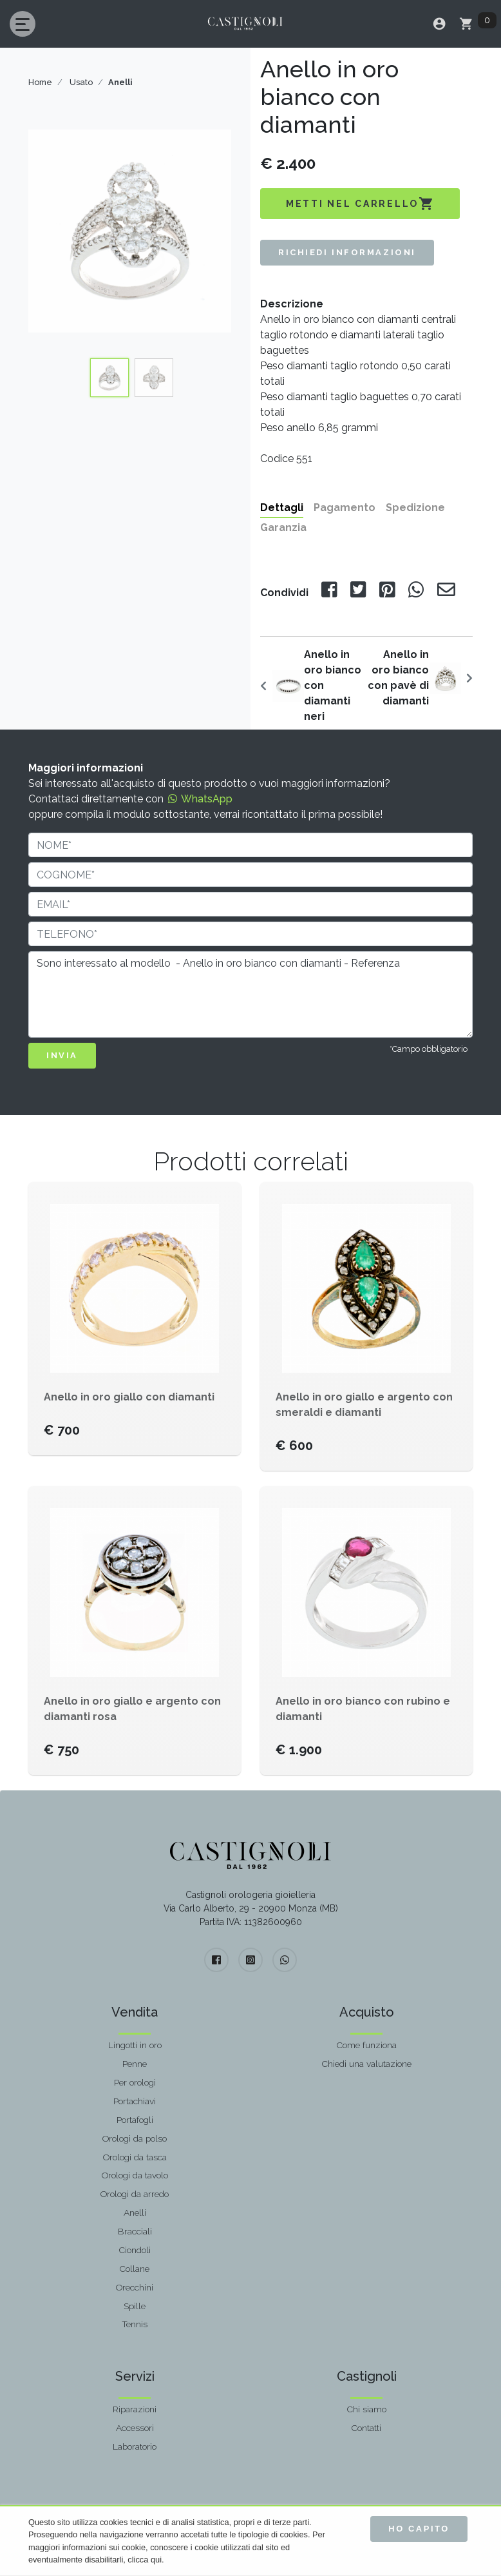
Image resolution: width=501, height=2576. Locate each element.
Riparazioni (134, 2409)
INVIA (62, 1055)
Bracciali (135, 2231)
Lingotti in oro (135, 2045)
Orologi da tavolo (135, 2175)
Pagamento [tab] (344, 507)
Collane (134, 2268)
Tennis (134, 2324)
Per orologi (135, 2082)
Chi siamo (366, 2409)
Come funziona (367, 2045)
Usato (81, 82)
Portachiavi (134, 2101)
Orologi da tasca (135, 2157)
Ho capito (418, 2528)
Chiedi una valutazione (366, 2063)
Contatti (366, 2428)
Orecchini (134, 2287)
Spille (135, 2306)
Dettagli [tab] (281, 507)
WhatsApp (199, 799)
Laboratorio (134, 2446)
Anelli (135, 2212)
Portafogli (135, 2120)
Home (40, 82)
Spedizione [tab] (415, 507)
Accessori (135, 2428)
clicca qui (145, 2559)
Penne (134, 2063)
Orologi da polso (134, 2138)
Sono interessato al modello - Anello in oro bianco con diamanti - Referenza (250, 994)
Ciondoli (135, 2250)
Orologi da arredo (134, 2194)
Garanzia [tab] (283, 527)
